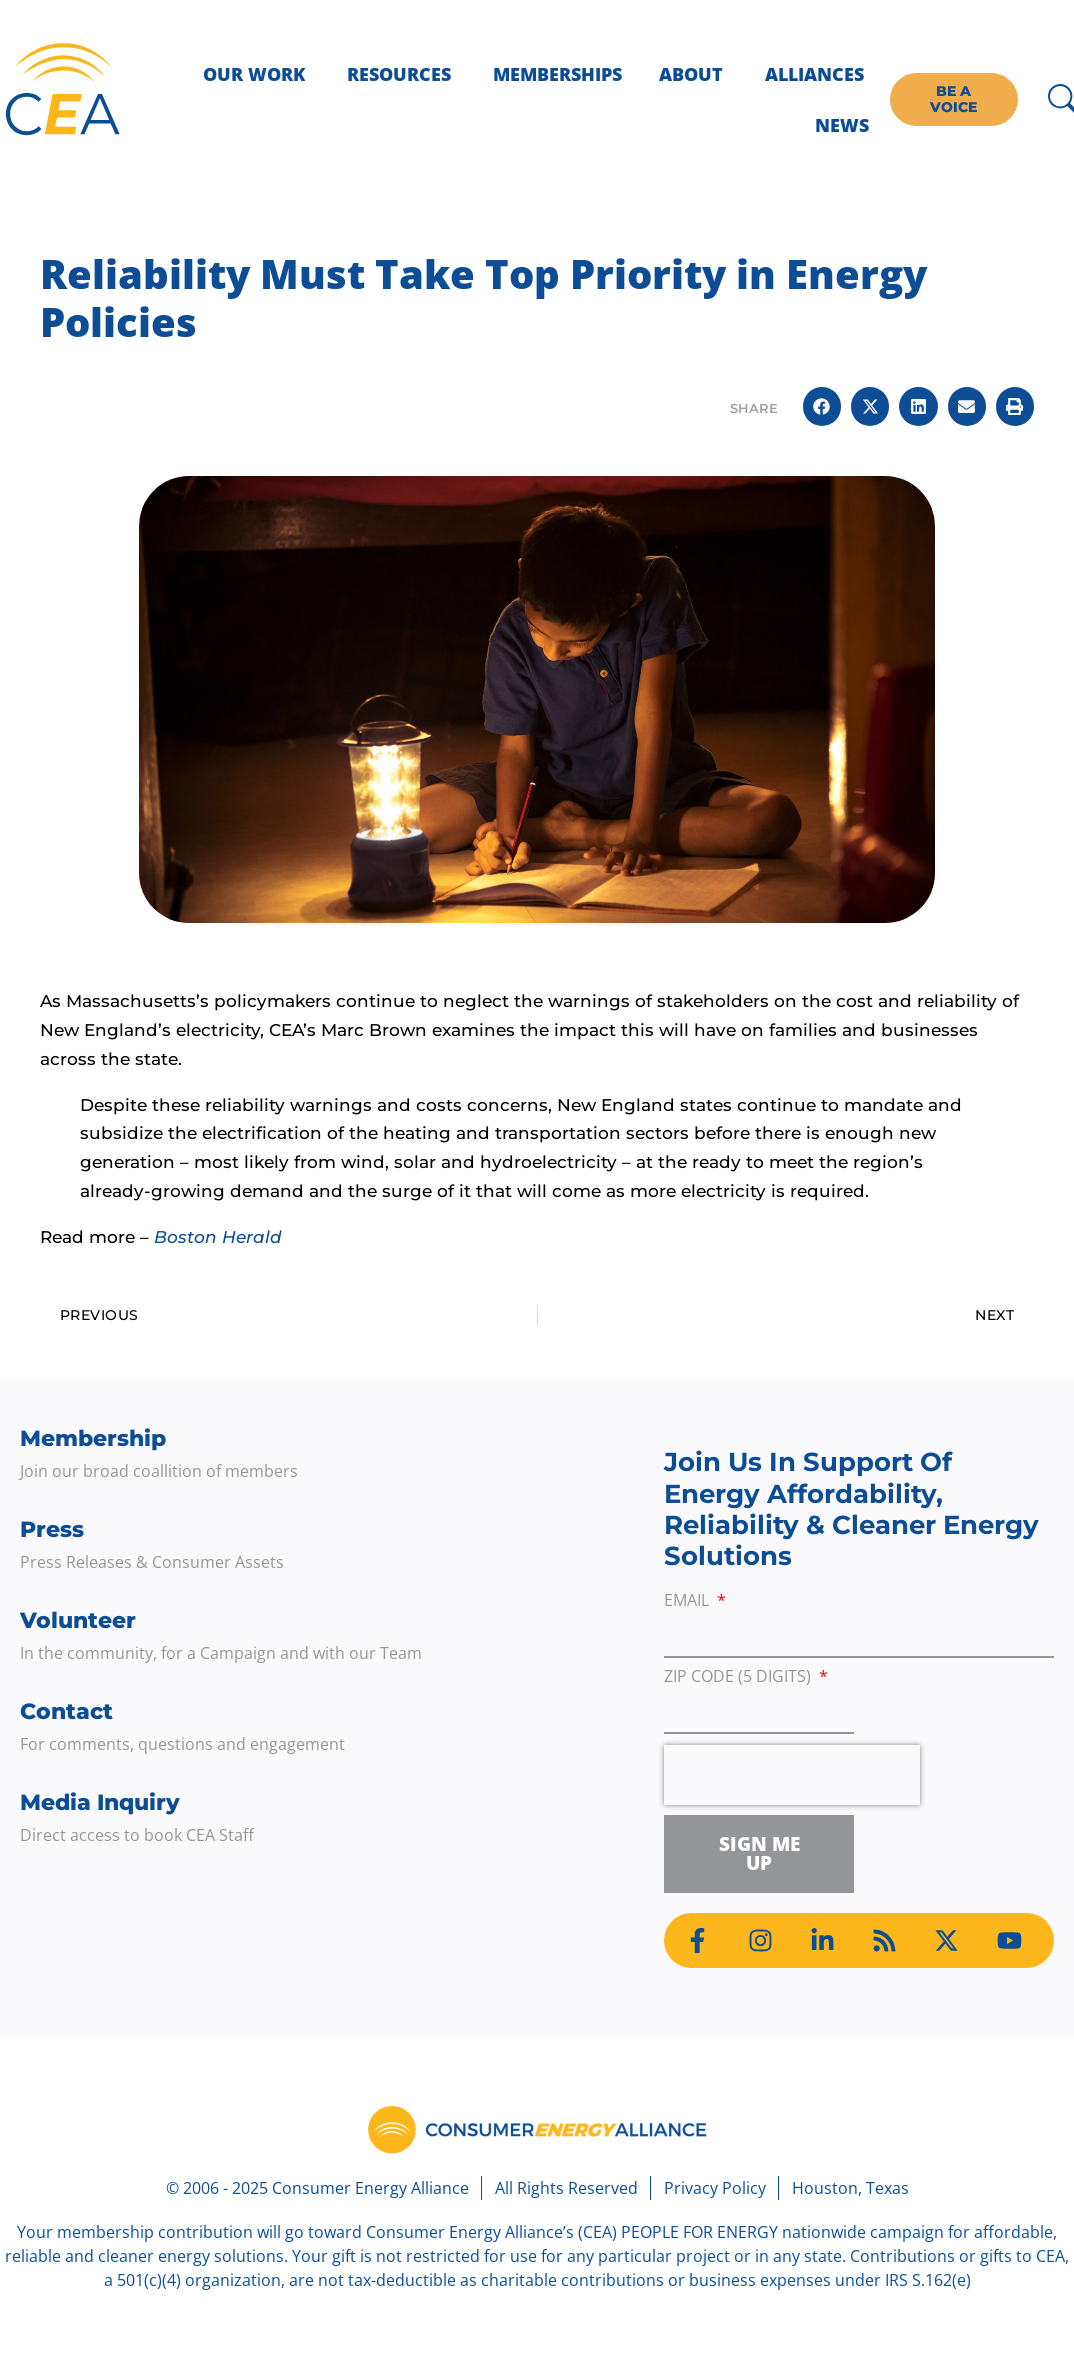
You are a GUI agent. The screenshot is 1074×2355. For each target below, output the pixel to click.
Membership (93, 1438)
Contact (66, 1711)
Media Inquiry (100, 1802)
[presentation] (792, 1775)
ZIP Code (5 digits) (739, 1677)
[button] (822, 406)
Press (52, 1529)
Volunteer (78, 1620)
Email (688, 1601)
